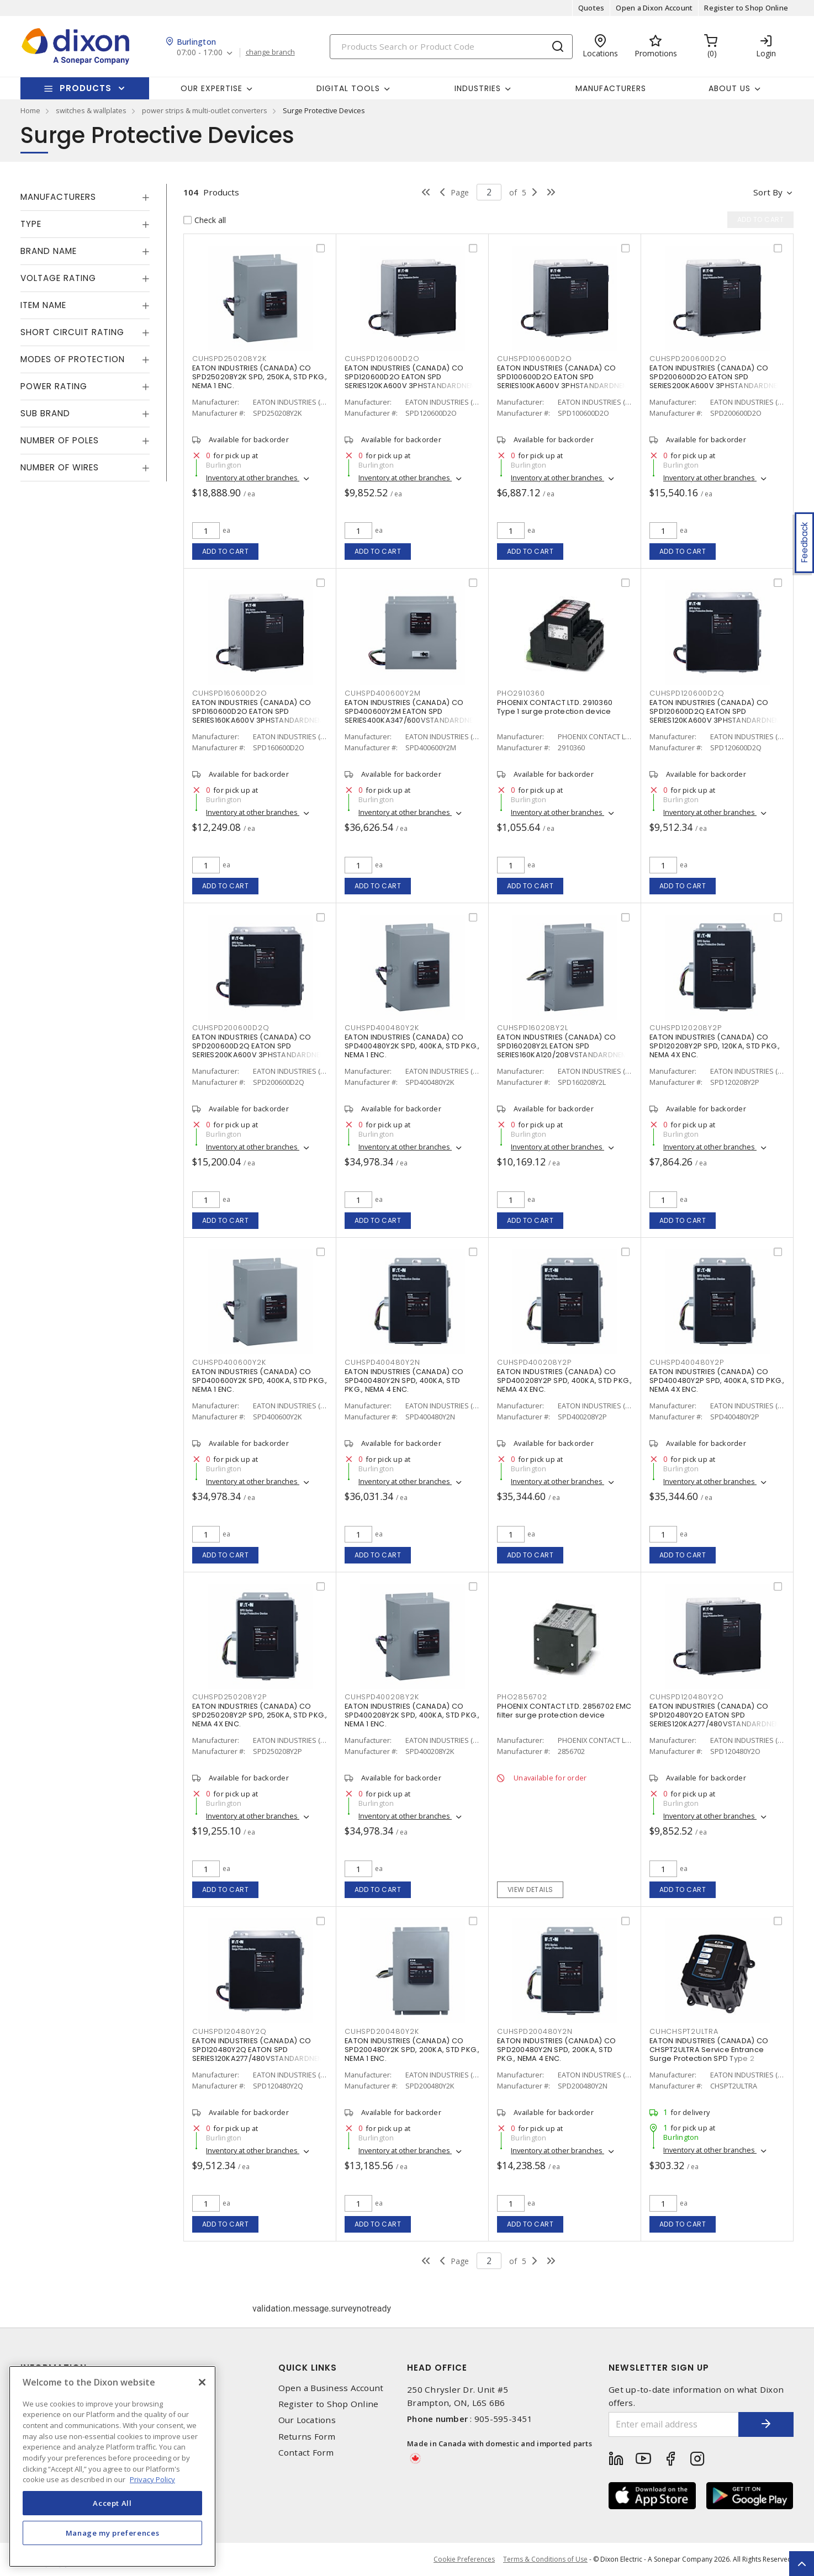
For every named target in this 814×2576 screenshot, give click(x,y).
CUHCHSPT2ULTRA (683, 2031)
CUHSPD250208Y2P (229, 1697)
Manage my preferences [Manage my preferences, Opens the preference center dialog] (113, 2533)
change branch (270, 52)
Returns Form (307, 2436)
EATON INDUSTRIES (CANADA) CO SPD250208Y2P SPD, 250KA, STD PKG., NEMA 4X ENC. (259, 1715)
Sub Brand (45, 413)
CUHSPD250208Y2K (229, 358)
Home (30, 110)
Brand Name (48, 251)
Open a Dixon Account (654, 8)
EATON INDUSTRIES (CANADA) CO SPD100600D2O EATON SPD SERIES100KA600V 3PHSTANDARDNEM (563, 376)
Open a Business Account (331, 2388)
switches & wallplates (91, 110)
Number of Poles (59, 440)
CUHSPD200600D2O (687, 358)
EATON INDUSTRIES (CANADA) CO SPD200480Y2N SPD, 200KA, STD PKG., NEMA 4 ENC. (556, 2049)
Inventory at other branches (252, 478)
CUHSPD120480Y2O (686, 1697)
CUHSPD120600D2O (382, 358)
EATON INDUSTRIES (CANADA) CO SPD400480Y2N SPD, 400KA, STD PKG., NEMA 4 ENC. (404, 1380)
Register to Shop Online (746, 8)
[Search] (451, 46)
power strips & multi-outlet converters (204, 110)
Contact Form (306, 2452)
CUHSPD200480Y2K (382, 2031)
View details (530, 1889)
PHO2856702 (522, 1697)
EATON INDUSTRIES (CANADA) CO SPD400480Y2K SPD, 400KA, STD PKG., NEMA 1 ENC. (412, 1045)
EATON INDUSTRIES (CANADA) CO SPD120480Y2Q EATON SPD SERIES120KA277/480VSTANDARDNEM (258, 2049)
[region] (112, 2466)
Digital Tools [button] (348, 88)
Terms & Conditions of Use (545, 2559)
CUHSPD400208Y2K (382, 1697)
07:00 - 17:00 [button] (200, 52)
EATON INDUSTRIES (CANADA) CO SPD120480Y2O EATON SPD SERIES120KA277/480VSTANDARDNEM (715, 1715)
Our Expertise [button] (211, 88)
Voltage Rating (58, 278)
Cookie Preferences (464, 2559)
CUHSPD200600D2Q (230, 1027)
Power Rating (53, 386)
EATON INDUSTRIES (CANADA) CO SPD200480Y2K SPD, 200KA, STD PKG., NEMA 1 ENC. (412, 2049)
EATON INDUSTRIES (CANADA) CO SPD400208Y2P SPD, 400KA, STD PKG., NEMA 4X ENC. (564, 1380)
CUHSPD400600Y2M (382, 693)
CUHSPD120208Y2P (685, 1027)
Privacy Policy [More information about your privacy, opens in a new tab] (152, 2479)
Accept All (112, 2503)
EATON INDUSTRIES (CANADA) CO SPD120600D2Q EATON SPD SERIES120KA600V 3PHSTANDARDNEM (715, 711)
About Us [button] (729, 88)
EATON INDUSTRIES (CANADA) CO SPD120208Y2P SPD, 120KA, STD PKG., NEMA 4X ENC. (714, 1045)
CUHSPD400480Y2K (382, 1027)
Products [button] (86, 88)
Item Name (43, 305)
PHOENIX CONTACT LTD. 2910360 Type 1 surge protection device (554, 707)
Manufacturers (610, 88)
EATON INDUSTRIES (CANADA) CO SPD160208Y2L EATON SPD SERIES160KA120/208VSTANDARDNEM (562, 1045)
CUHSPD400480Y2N (382, 1362)
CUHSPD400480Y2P (686, 1362)
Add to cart (225, 551)
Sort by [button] (768, 192)
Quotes (591, 8)
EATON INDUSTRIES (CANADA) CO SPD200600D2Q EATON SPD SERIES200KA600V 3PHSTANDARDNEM (259, 1045)
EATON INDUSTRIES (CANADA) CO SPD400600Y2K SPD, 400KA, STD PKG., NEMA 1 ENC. (259, 1380)
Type (30, 224)
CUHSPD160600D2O (229, 693)
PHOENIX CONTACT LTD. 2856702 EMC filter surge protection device (564, 1711)
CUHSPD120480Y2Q (229, 2031)
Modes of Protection (72, 359)
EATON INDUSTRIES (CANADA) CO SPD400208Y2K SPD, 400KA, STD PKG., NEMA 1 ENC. (412, 1715)
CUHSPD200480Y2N (534, 2031)
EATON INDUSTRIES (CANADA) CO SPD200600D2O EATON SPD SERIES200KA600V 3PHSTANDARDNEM (716, 376)
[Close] (202, 2382)
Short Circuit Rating (72, 332)
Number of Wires (59, 467)
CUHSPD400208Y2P (534, 1362)
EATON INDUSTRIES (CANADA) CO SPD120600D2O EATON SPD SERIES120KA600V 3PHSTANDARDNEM (411, 376)
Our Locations (307, 2420)
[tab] (85, 197)
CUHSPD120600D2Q (686, 693)
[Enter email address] (674, 2424)
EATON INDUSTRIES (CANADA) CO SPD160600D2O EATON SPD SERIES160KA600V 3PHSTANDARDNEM (258, 711)
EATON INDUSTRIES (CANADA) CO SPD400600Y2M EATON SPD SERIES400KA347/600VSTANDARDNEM (412, 711)
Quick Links (307, 2367)
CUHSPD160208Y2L (532, 1027)
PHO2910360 (521, 693)
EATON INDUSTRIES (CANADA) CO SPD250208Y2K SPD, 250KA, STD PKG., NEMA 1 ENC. (259, 376)
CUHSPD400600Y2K (229, 1362)
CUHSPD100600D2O (534, 358)
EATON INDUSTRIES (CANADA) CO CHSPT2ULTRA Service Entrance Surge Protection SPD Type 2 (708, 2049)
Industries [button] (477, 88)
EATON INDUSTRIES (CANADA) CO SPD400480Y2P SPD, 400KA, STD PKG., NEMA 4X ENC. (717, 1380)
